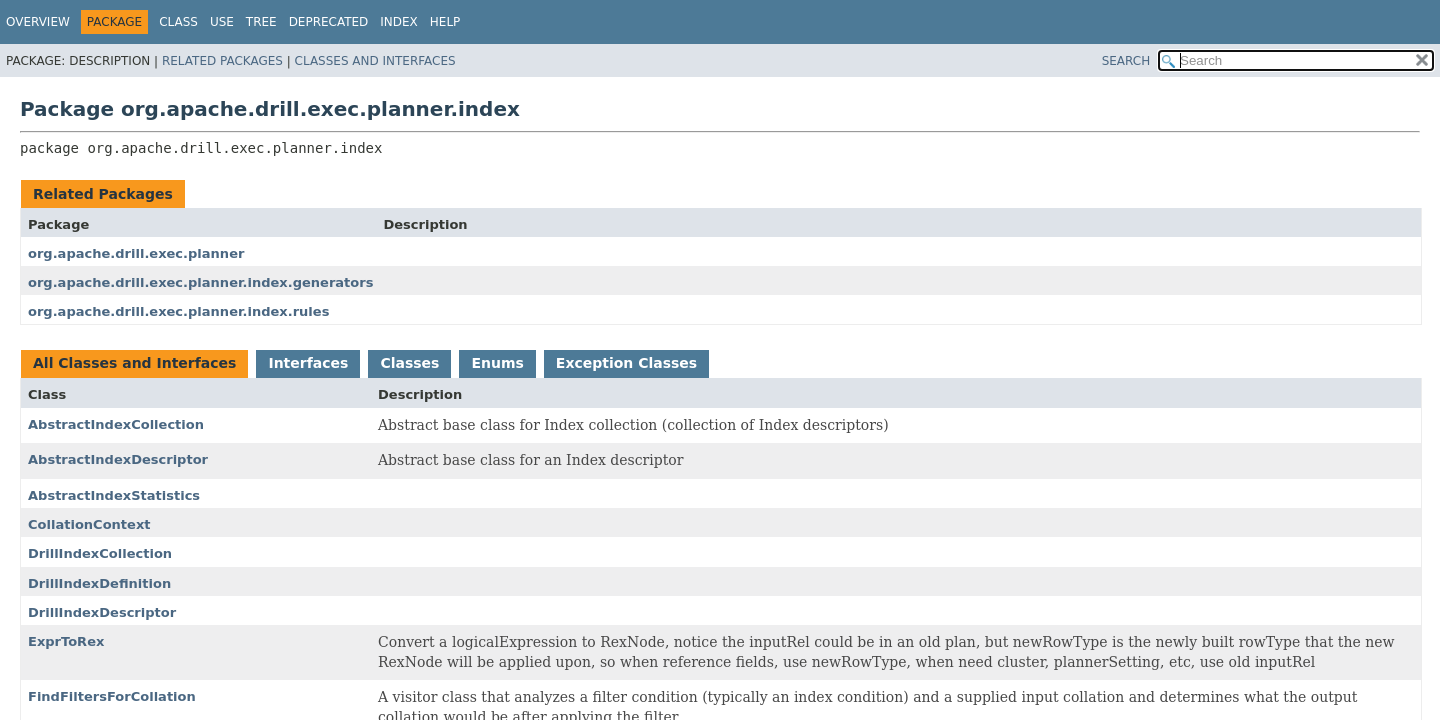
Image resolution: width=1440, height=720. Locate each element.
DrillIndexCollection (100, 553)
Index (399, 22)
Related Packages (222, 61)
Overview (38, 22)
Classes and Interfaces (375, 61)
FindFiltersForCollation (112, 696)
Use (222, 22)
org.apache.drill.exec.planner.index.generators (200, 282)
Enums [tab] (497, 363)
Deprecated (329, 22)
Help (445, 22)
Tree (261, 22)
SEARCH (1126, 61)
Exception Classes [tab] (626, 363)
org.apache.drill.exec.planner (136, 253)
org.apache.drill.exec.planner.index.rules (178, 311)
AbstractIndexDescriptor (118, 459)
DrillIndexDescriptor (102, 612)
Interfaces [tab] (308, 363)
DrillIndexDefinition (99, 583)
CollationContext (89, 524)
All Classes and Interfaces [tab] (134, 363)
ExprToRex (66, 641)
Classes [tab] (409, 363)
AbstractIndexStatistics (114, 495)
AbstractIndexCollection (116, 424)
